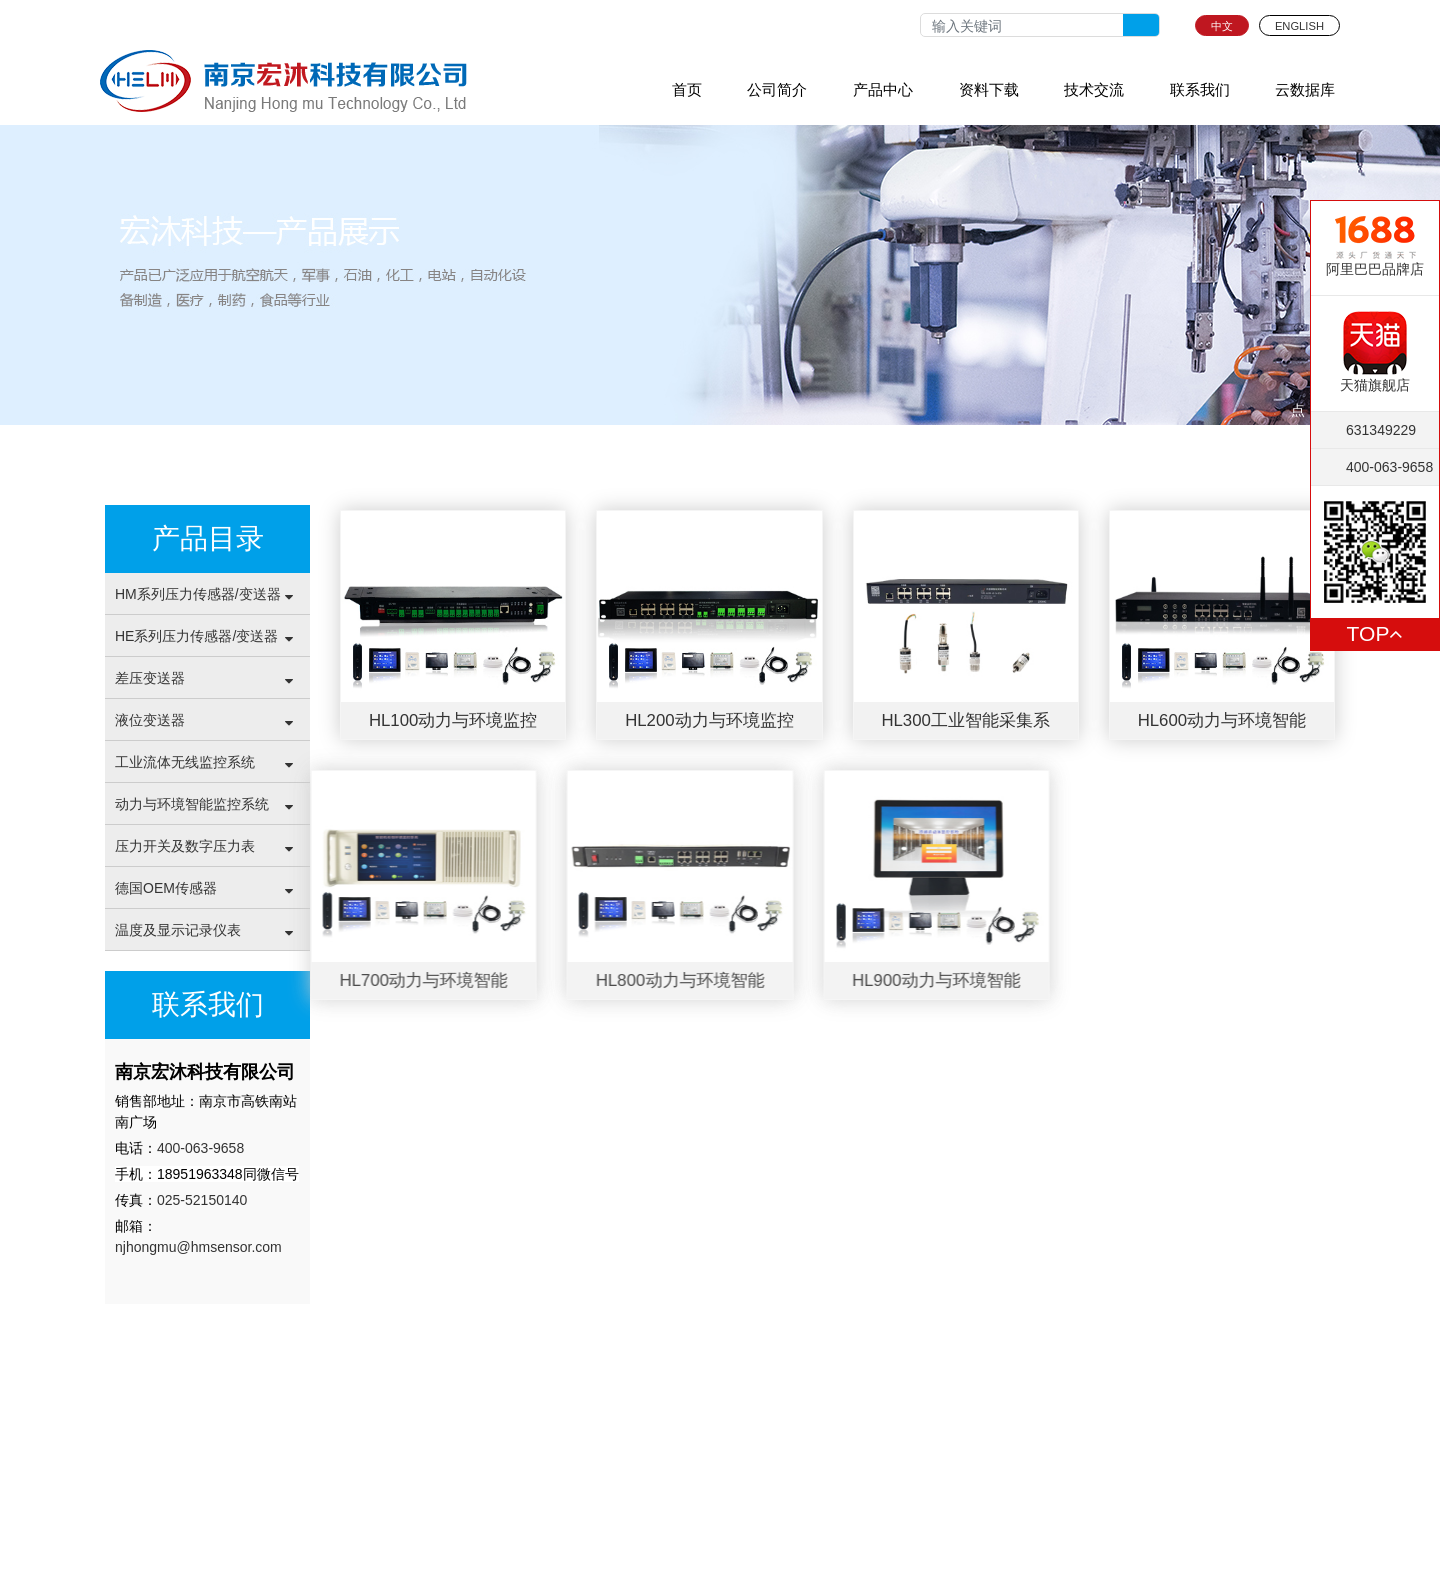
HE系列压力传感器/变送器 (196, 636)
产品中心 (883, 89)
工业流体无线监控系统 (185, 762)
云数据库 (1305, 89)
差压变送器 (150, 678)
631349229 (1381, 430)
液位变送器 (150, 720)
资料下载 (989, 89)
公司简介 (777, 89)
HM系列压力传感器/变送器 (198, 594)
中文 (1222, 26)
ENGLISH (1299, 26)
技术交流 (1094, 89)
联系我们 (1200, 89)
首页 (687, 89)
